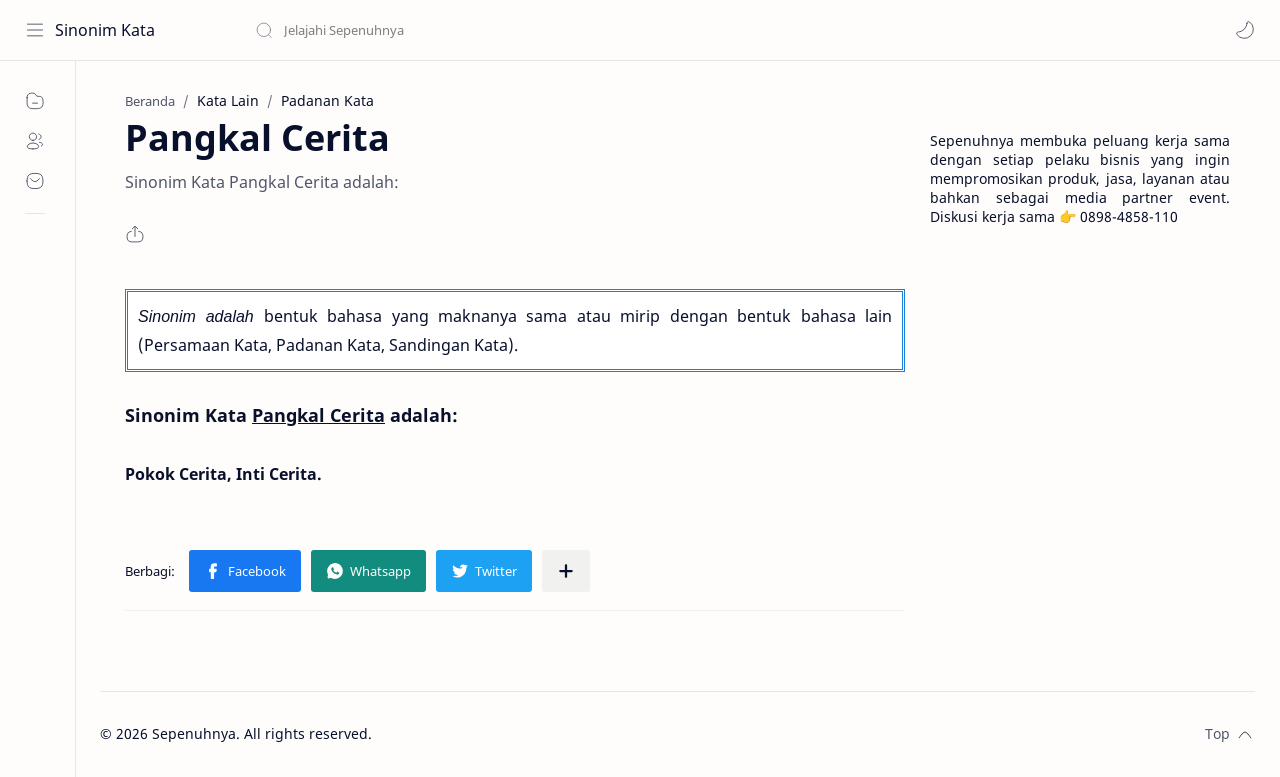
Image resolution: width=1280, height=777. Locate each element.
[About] (35, 141)
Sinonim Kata (105, 30)
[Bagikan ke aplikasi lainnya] (566, 571)
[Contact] (35, 181)
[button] (1245, 30)
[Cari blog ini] (415, 30)
